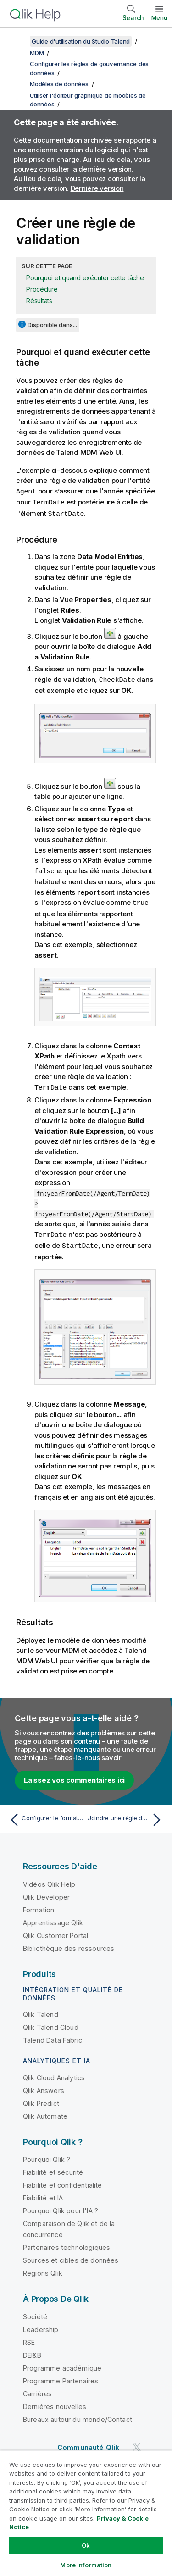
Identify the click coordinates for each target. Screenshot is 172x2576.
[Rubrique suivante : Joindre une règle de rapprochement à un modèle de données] (126, 1816)
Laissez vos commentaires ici (74, 1776)
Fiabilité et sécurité (53, 2168)
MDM (37, 52)
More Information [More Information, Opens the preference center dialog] (85, 2565)
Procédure (42, 289)
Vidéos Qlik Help (49, 1880)
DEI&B (32, 2351)
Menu (159, 17)
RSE (29, 2338)
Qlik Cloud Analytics (54, 2073)
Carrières (37, 2389)
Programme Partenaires (60, 2377)
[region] (86, 2513)
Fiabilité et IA (43, 2194)
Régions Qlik (42, 2269)
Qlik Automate (45, 2112)
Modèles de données (59, 84)
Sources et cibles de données (70, 2256)
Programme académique (62, 2364)
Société (35, 2312)
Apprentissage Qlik (53, 1918)
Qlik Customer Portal (55, 1931)
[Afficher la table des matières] (18, 41)
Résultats (39, 301)
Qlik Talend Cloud (50, 2023)
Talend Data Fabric (52, 2036)
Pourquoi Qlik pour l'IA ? (60, 2206)
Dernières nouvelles (54, 2402)
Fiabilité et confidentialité (62, 2181)
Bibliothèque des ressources (68, 1944)
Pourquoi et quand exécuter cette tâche (85, 278)
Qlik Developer (46, 1893)
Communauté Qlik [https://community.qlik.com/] (88, 2443)
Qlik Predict (41, 2099)
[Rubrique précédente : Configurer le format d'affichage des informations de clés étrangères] (45, 1816)
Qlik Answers (43, 2086)
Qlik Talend (40, 2010)
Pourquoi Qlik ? (46, 2155)
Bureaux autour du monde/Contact (77, 2415)
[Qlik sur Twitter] (137, 2443)
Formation (38, 1906)
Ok (86, 2545)
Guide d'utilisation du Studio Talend (81, 41)
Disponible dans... (52, 324)
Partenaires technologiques (66, 2243)
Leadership (41, 2325)
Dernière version (97, 188)
